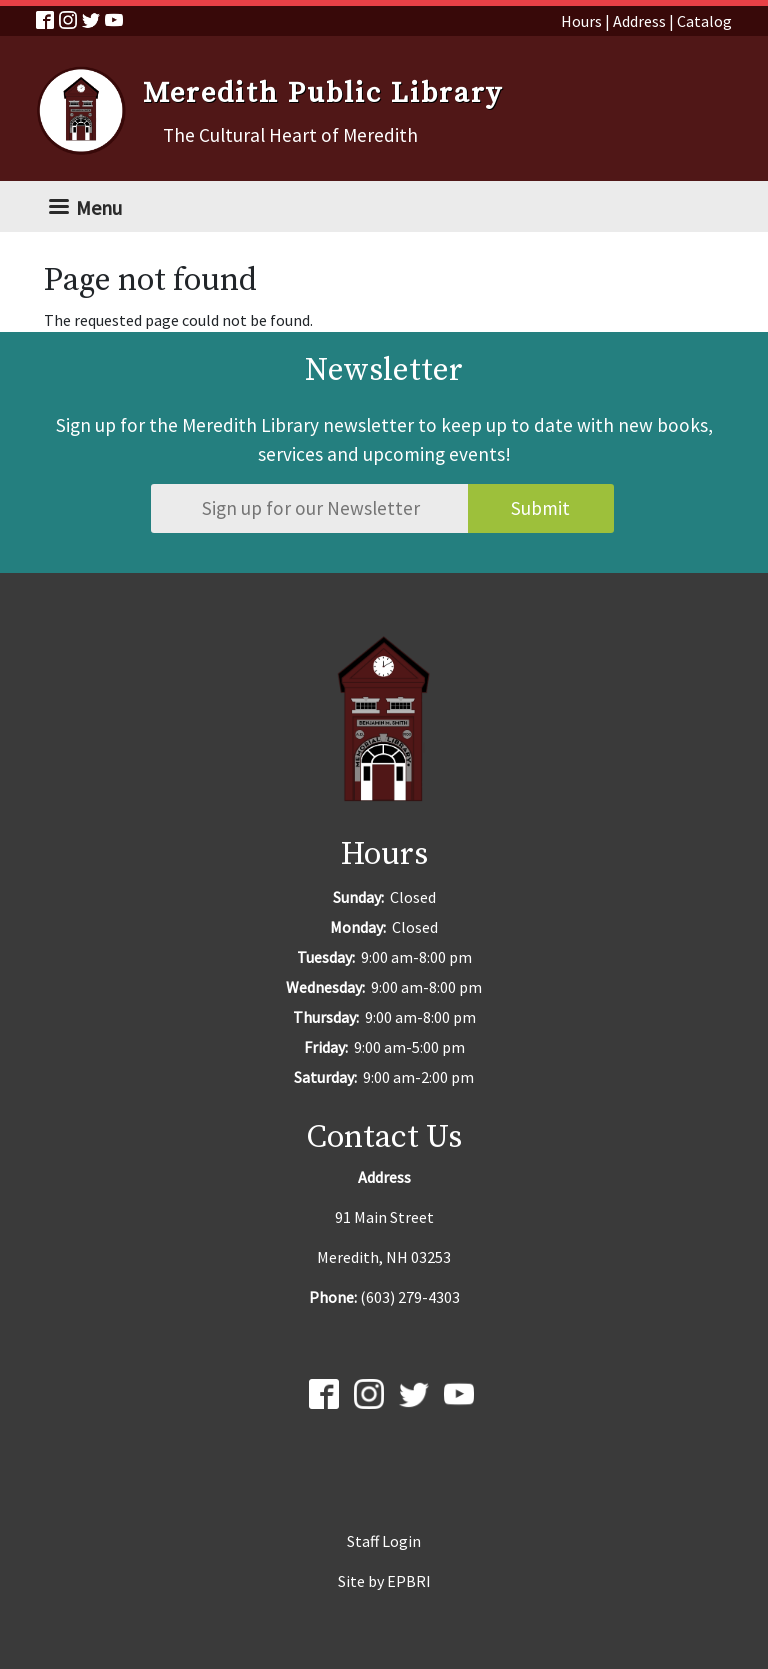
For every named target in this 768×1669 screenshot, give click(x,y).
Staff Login (384, 1541)
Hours (581, 21)
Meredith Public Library (323, 94)
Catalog (704, 21)
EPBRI (409, 1581)
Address (639, 21)
